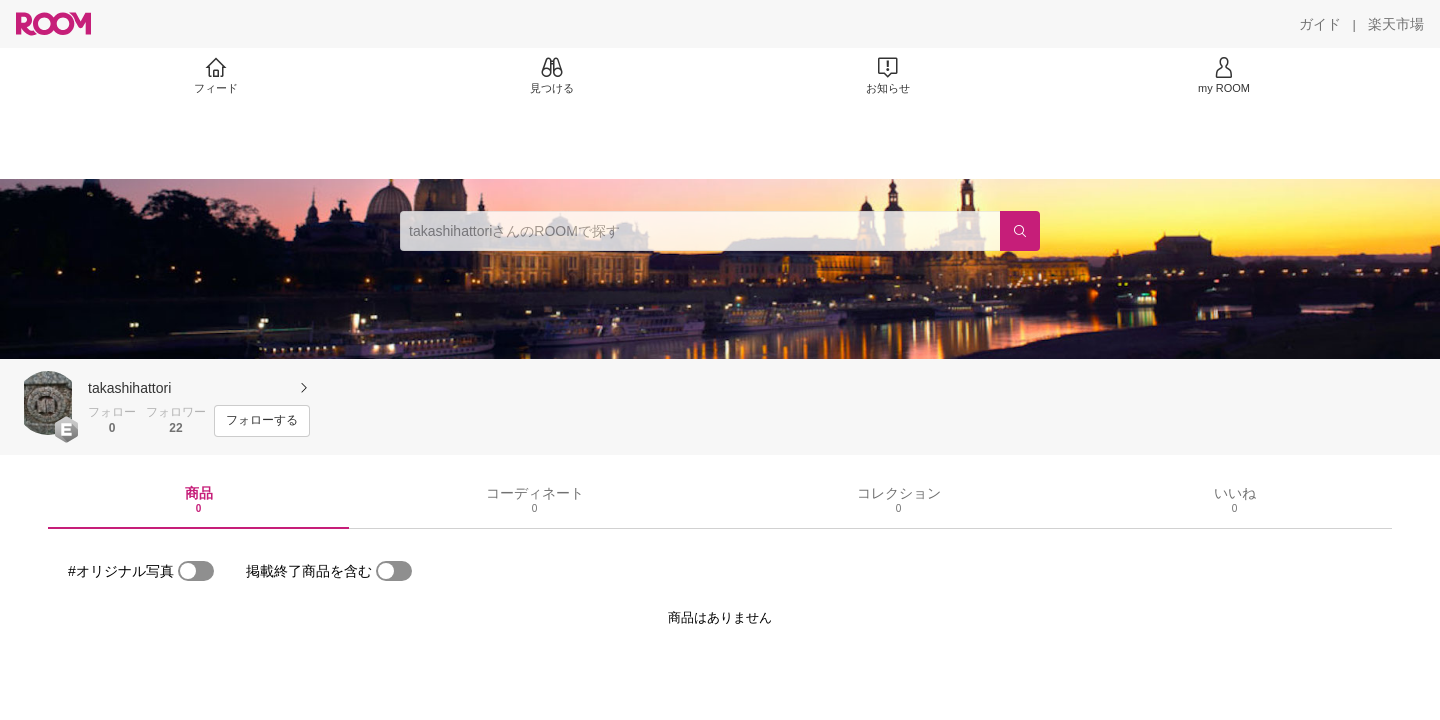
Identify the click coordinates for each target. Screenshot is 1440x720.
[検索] (1020, 231)
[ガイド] (1320, 24)
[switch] (196, 571)
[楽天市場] (1396, 24)
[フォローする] (262, 421)
